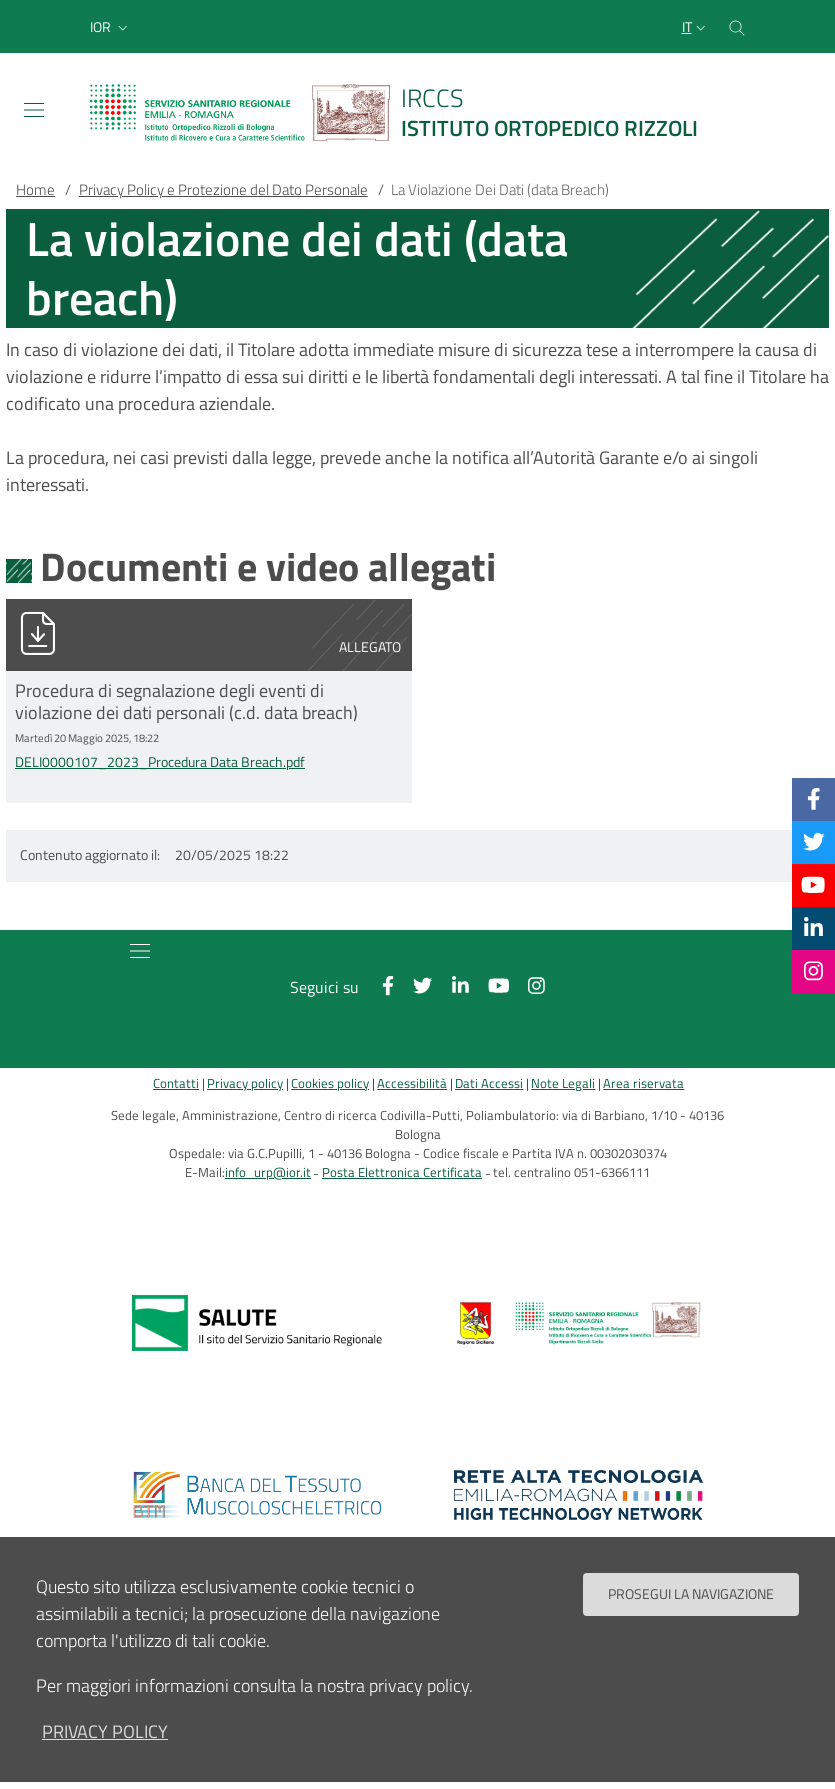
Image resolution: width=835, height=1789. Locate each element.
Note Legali (563, 1083)
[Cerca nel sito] (737, 26)
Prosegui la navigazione (691, 1594)
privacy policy (105, 1731)
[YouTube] (813, 885)
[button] (111, 27)
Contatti (176, 1083)
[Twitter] (814, 842)
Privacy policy (245, 1083)
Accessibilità (412, 1083)
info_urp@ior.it (268, 1172)
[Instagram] (813, 971)
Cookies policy (330, 1083)
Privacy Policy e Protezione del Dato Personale (223, 189)
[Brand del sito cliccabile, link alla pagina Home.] (406, 112)
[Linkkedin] (813, 928)
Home (35, 189)
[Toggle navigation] (34, 110)
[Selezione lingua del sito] (696, 27)
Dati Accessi (489, 1083)
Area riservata (643, 1083)
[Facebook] (814, 799)
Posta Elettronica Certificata (402, 1172)
